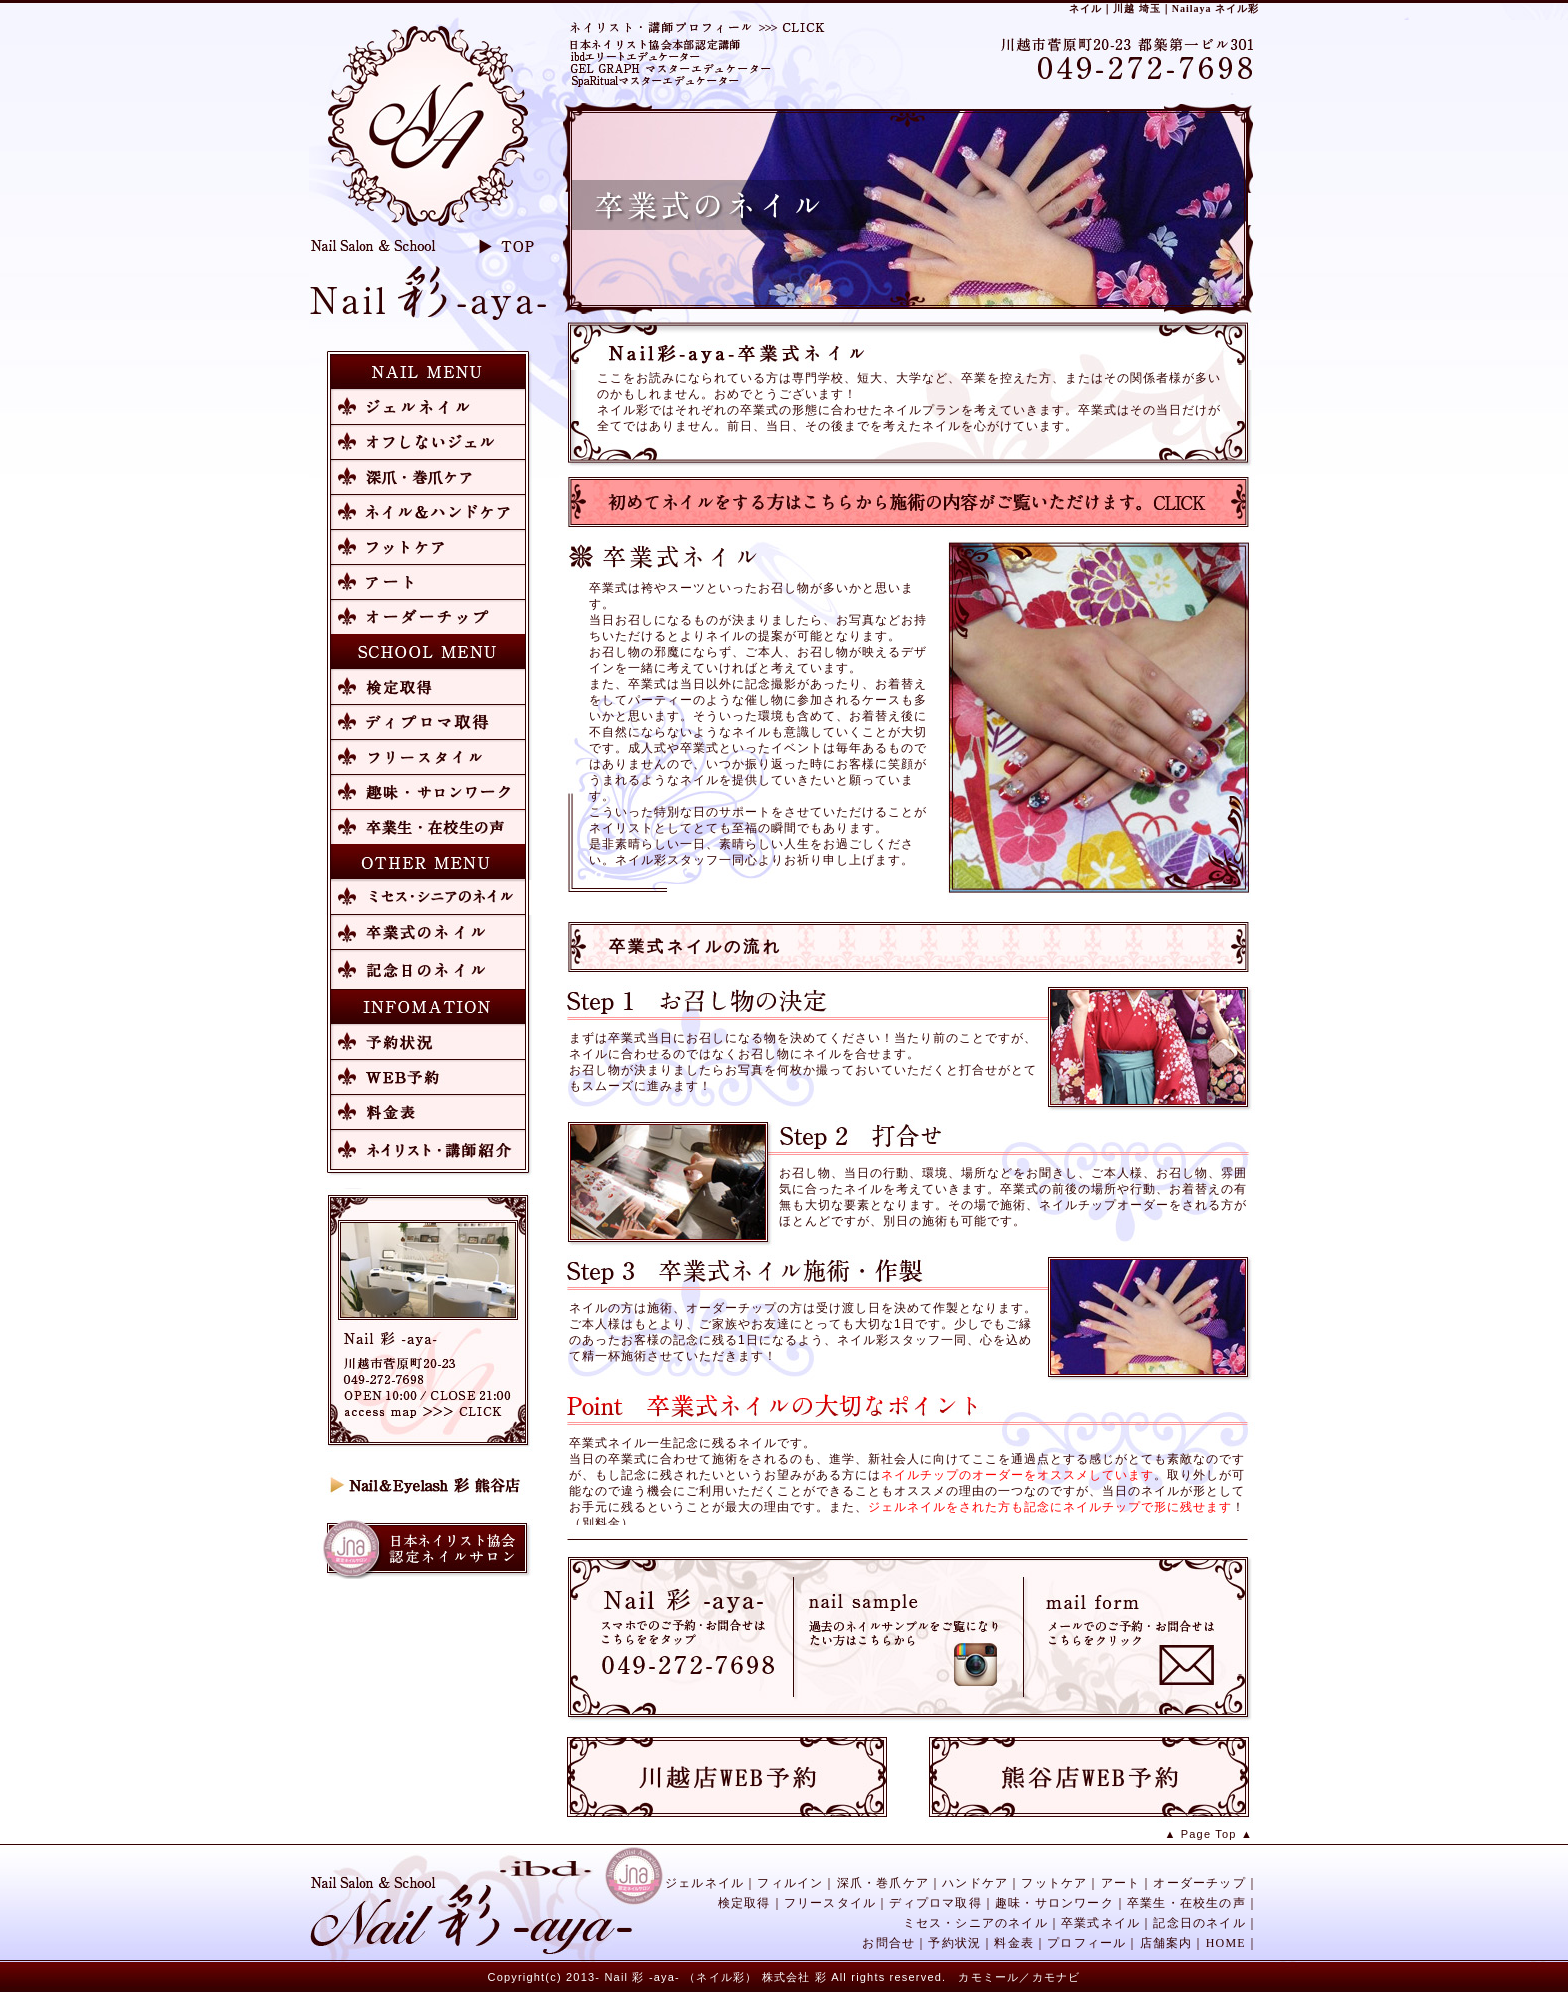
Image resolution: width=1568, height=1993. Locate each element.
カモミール (988, 1977)
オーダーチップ (1199, 1883)
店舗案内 (1166, 1943)
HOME (1226, 1943)
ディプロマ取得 (935, 1903)
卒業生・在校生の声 (1186, 1903)
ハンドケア (975, 1883)
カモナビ (1056, 1977)
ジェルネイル (704, 1883)
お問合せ (888, 1943)
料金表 (1014, 1943)
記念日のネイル (1199, 1923)
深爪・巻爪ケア (883, 1883)
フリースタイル (830, 1903)
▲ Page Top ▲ (1208, 1834)
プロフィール (1086, 1943)
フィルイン (790, 1883)
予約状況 (954, 1943)
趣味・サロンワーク (1054, 1903)
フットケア (1054, 1883)
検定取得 (744, 1903)
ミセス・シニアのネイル (975, 1923)
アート (1121, 1883)
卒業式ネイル (1100, 1923)
